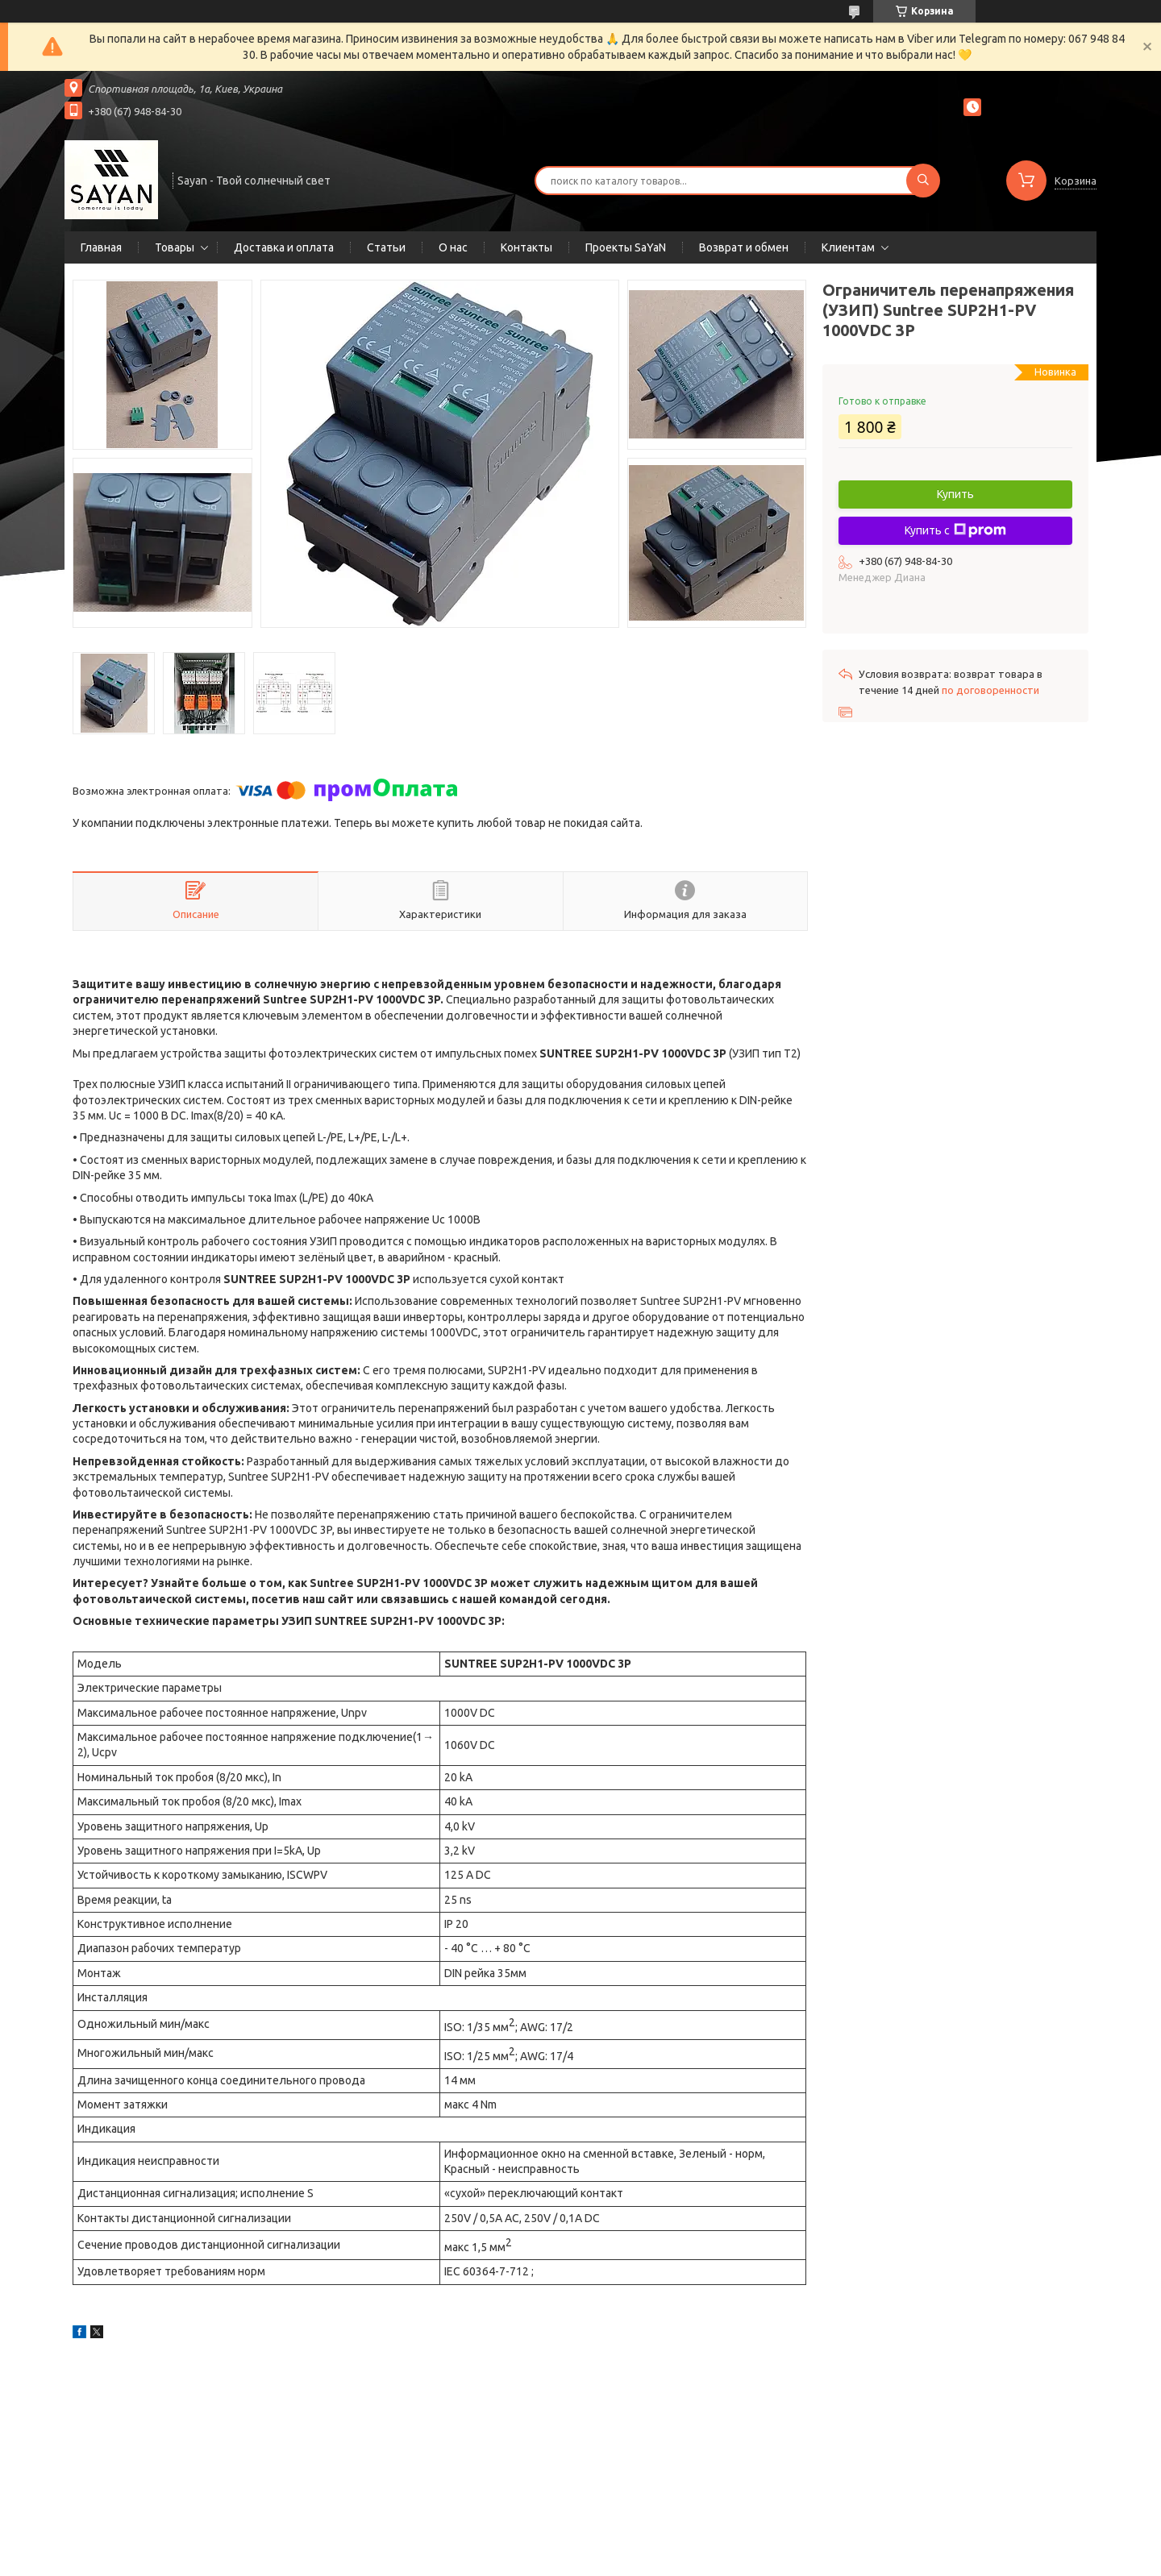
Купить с (955, 530)
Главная (101, 247)
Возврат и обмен (744, 247)
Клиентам (848, 247)
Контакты (526, 247)
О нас (453, 247)
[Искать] (923, 180)
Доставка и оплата (284, 247)
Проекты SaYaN (625, 247)
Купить (955, 494)
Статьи (386, 247)
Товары (174, 247)
